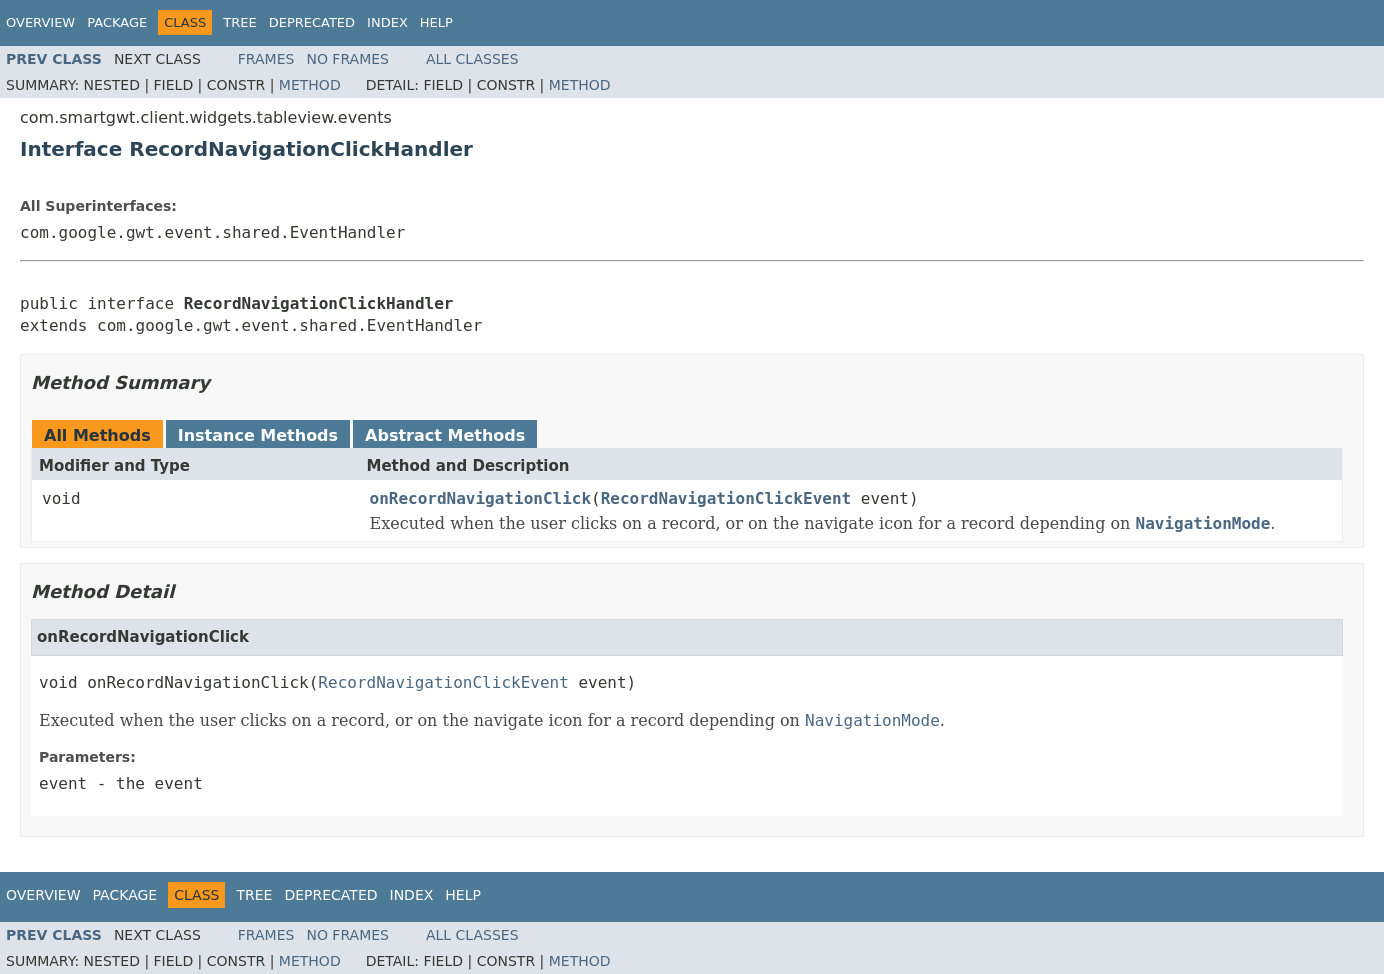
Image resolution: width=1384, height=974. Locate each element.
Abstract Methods (445, 435)
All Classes (472, 59)
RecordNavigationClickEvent (726, 498)
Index (387, 22)
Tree (239, 22)
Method (310, 85)
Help (436, 22)
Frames (266, 59)
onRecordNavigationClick (481, 498)
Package (117, 22)
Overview (40, 22)
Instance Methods (258, 435)
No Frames (347, 59)
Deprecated (312, 22)
